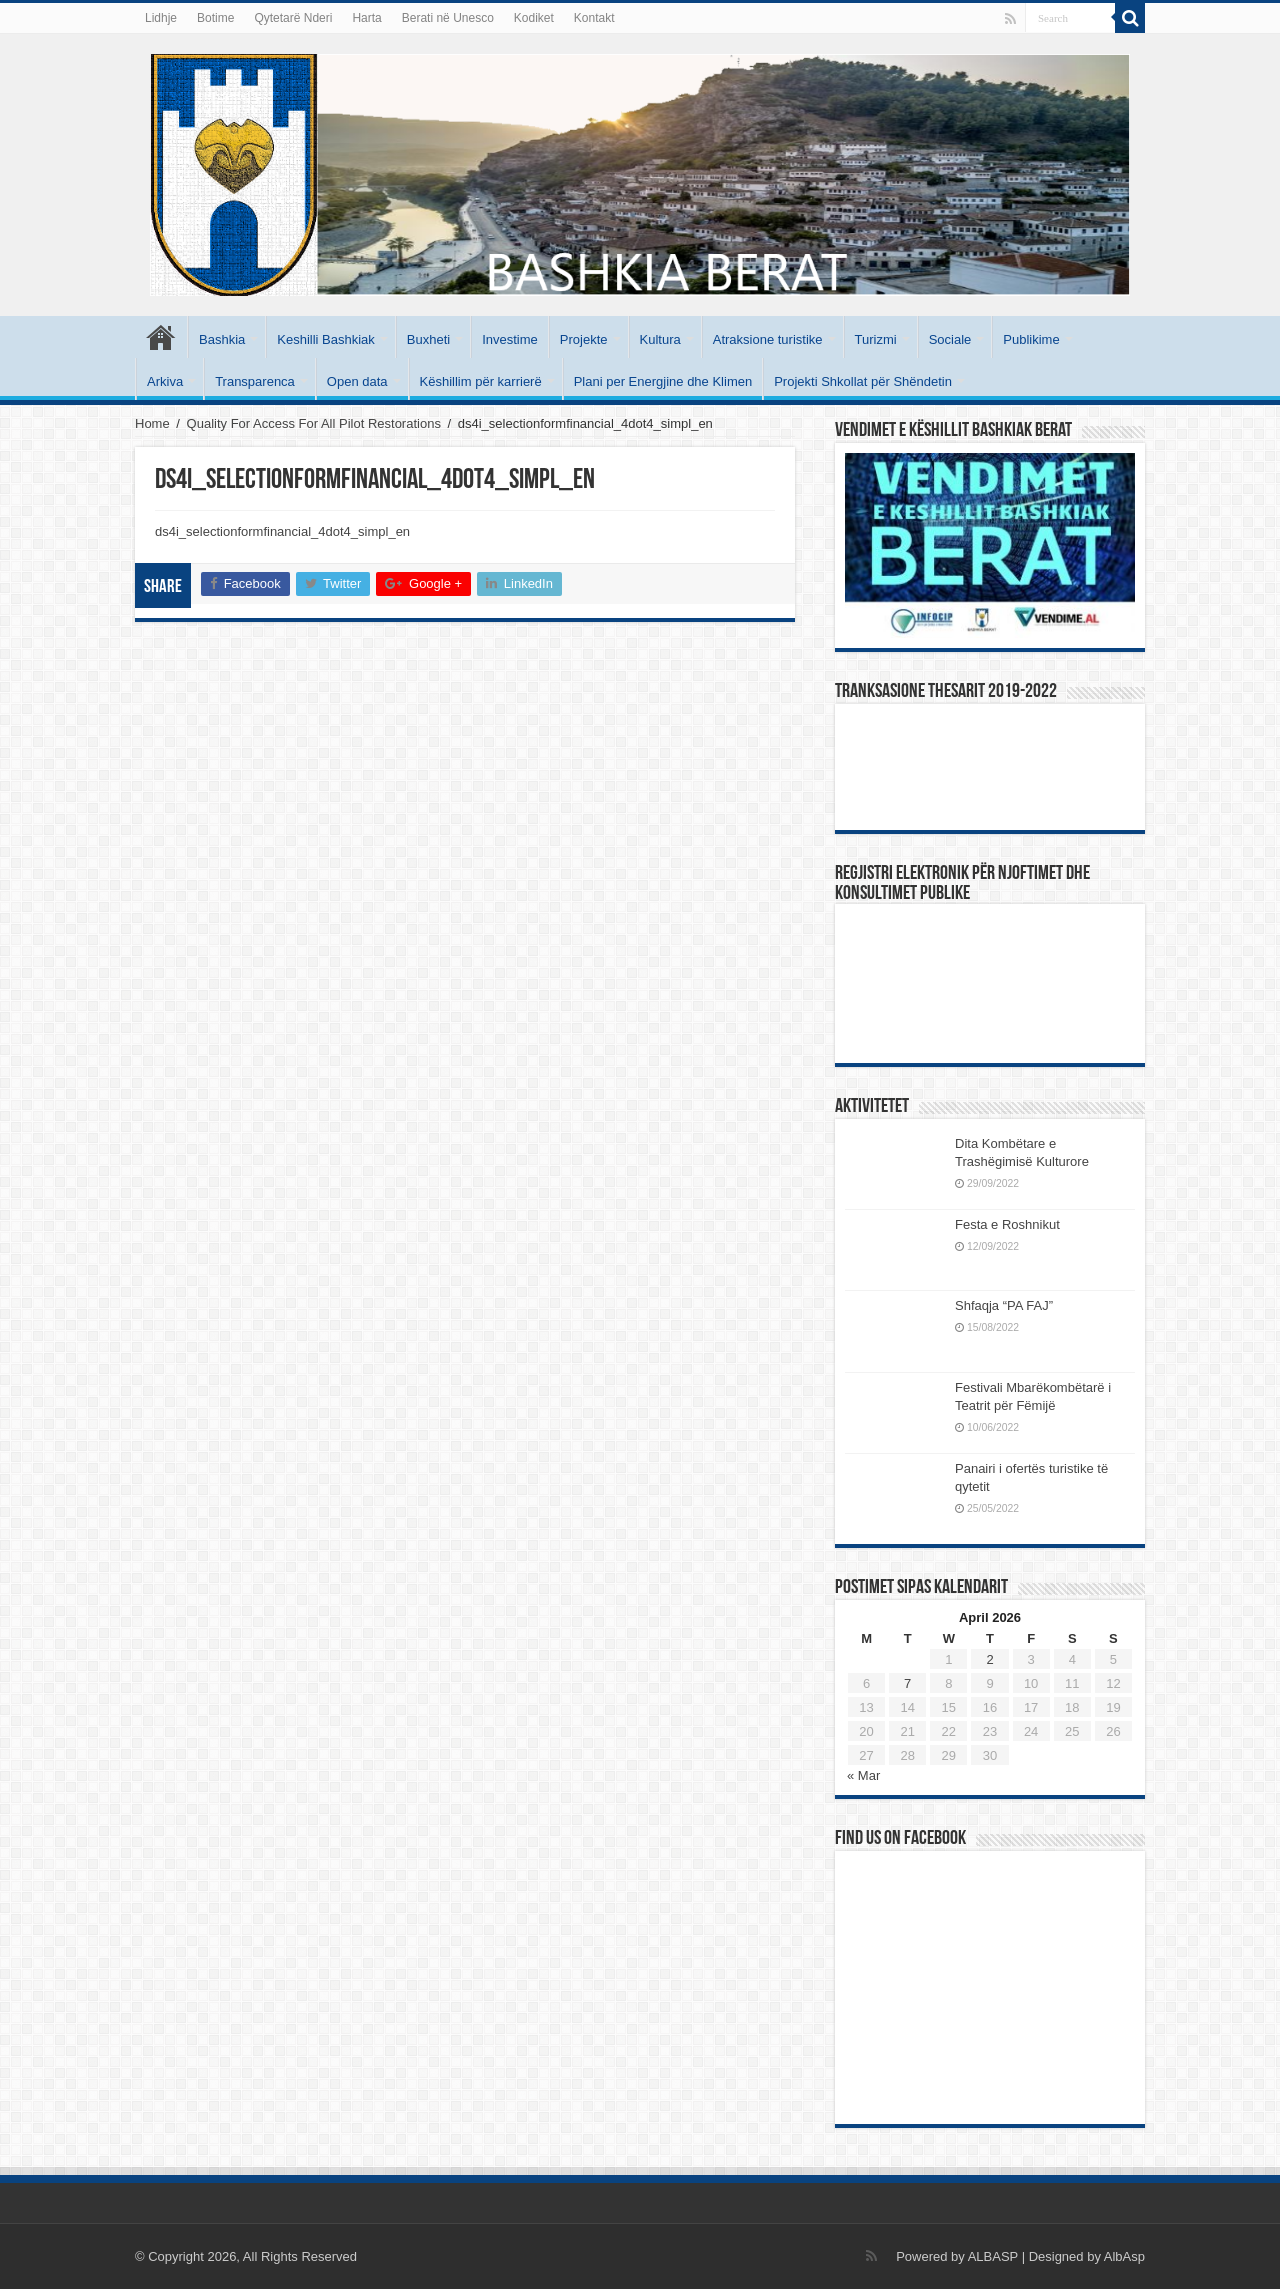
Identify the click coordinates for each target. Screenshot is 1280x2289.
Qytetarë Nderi (293, 18)
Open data (357, 381)
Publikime (1031, 339)
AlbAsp (1124, 2256)
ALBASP (993, 2256)
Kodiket (534, 18)
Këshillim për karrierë (481, 381)
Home (152, 423)
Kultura (660, 339)
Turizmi (876, 339)
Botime (215, 18)
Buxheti (428, 339)
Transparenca (255, 381)
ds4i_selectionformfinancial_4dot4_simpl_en (282, 531)
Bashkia (222, 339)
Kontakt (594, 18)
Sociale (950, 339)
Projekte (584, 339)
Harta (366, 18)
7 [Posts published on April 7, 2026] (907, 1683)
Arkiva (165, 381)
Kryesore (161, 337)
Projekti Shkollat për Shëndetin (863, 381)
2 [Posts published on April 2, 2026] (989, 1659)
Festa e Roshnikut (1007, 1224)
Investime (510, 339)
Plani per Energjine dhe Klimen (663, 381)
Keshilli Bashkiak (326, 339)
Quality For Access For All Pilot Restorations (314, 423)
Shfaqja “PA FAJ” (1013, 1305)
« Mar (863, 1775)
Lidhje (161, 18)
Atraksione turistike (768, 339)
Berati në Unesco (448, 18)
